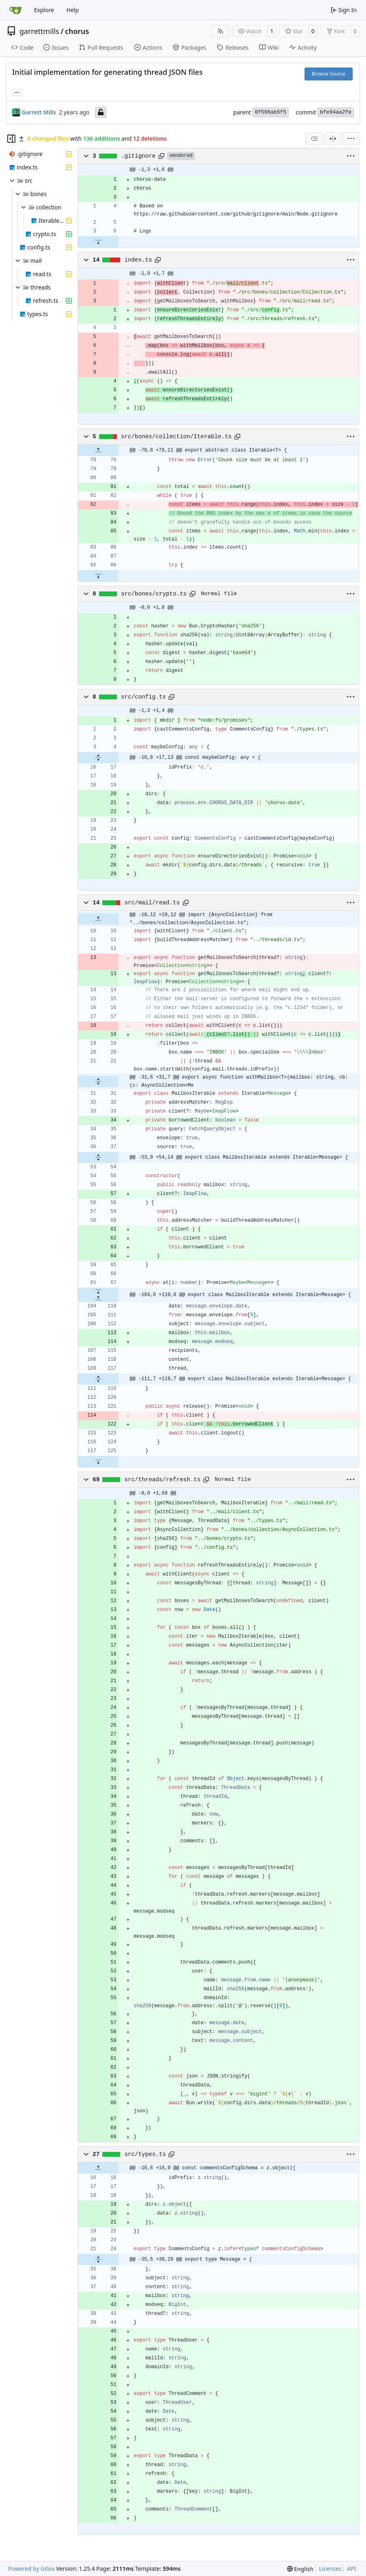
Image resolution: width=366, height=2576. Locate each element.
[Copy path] (161, 156)
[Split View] (332, 138)
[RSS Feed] (220, 31)
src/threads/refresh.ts (163, 1479)
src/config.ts (143, 697)
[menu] (351, 138)
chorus (77, 31)
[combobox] (314, 138)
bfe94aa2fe (335, 112)
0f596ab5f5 (270, 112)
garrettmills (39, 31)
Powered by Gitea (31, 2568)
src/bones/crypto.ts (153, 594)
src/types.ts (145, 2154)
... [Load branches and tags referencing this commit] (17, 92)
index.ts (138, 260)
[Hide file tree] (11, 139)
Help (72, 10)
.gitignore (138, 156)
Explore (44, 10)
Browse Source (328, 73)
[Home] (15, 10)
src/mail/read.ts (152, 902)
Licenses (330, 2568)
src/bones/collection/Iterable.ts (176, 436)
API (351, 2568)
